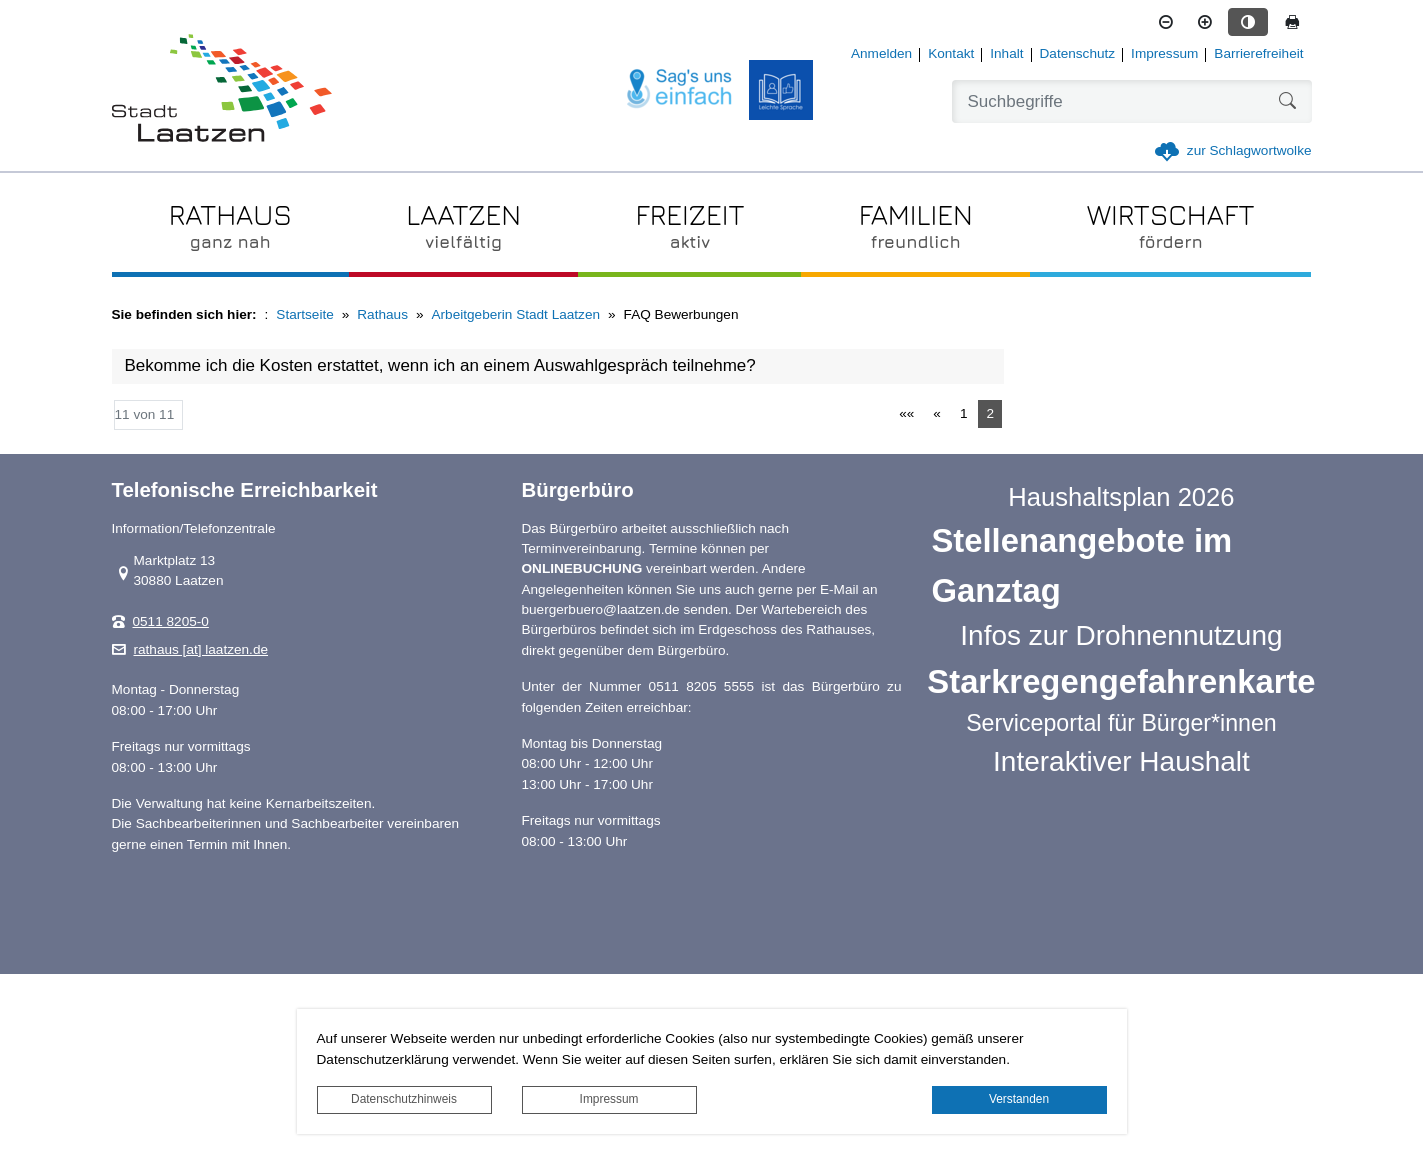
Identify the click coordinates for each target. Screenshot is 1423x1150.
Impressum (609, 1099)
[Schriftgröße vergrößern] (1205, 22)
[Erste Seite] (906, 414)
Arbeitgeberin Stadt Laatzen (516, 314)
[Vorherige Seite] (937, 414)
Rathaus (382, 314)
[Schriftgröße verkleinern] (1166, 22)
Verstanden (1019, 1099)
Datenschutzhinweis (404, 1099)
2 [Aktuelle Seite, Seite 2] (990, 413)
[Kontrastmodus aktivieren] (1248, 22)
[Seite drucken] (1292, 22)
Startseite (304, 314)
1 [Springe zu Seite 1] (964, 413)
